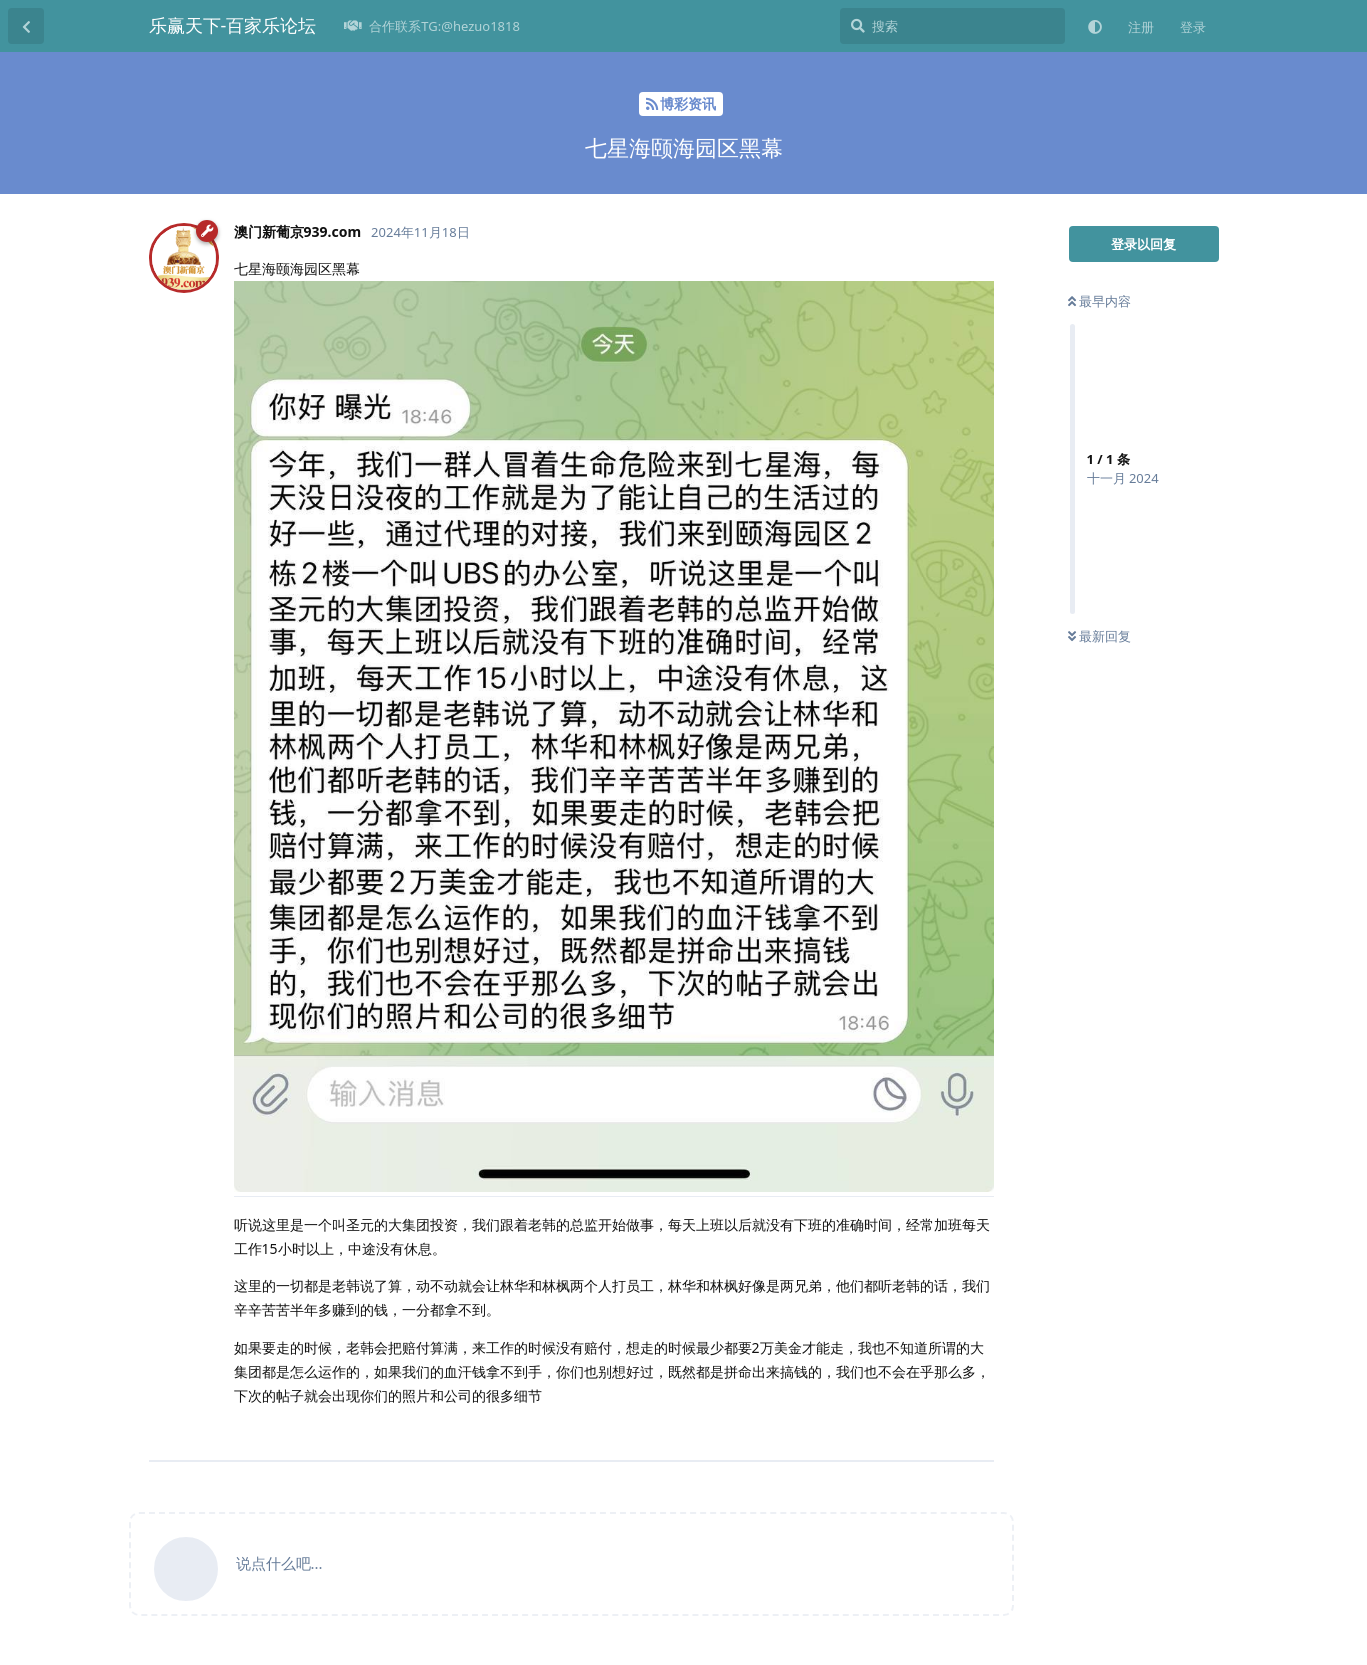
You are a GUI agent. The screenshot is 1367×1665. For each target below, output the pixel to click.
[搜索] (952, 26)
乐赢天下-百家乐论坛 (233, 25)
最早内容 (1099, 301)
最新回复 (1099, 636)
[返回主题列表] (26, 26)
